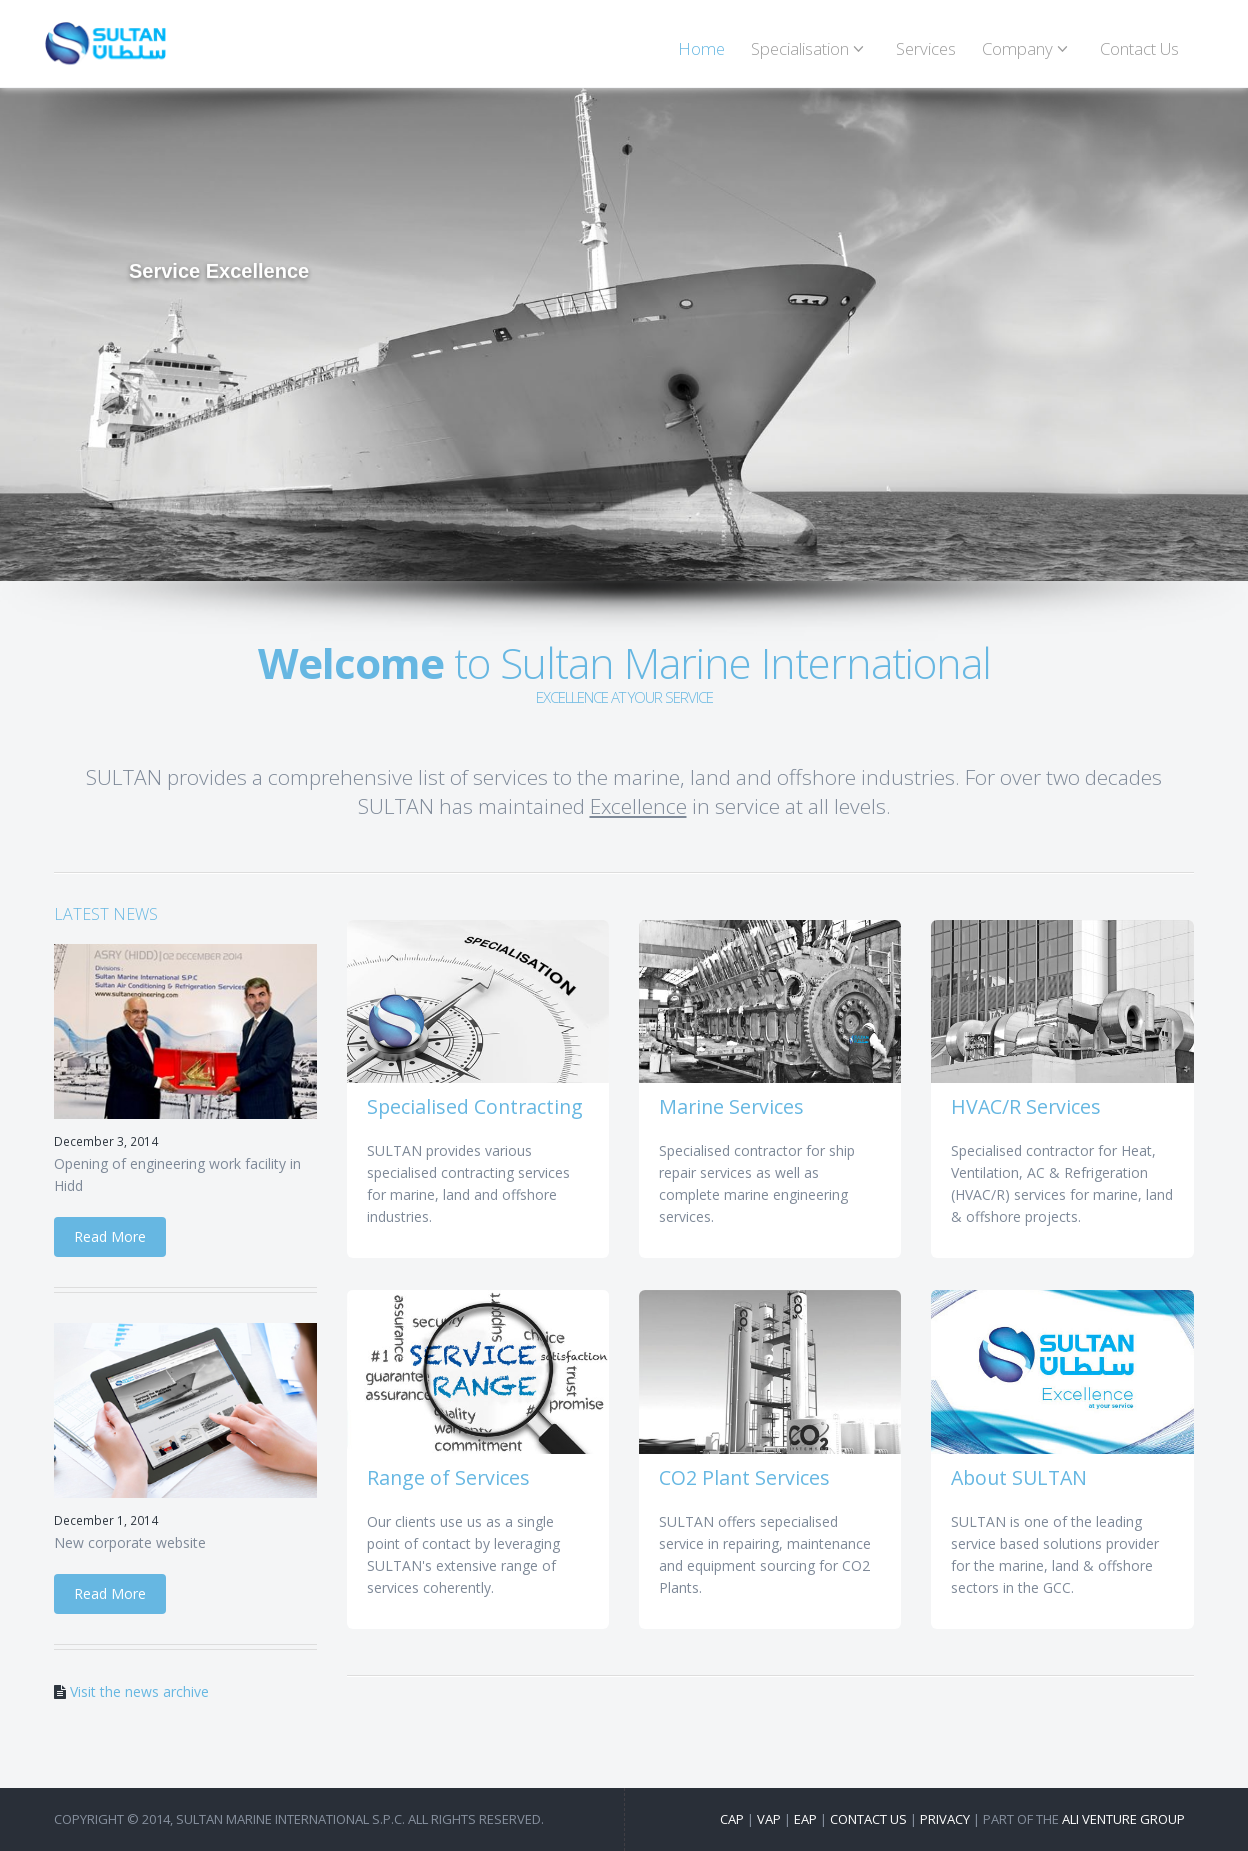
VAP (769, 1819)
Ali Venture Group (1123, 1819)
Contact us (868, 1819)
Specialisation (810, 48)
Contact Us (1139, 48)
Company (1028, 48)
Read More (110, 1236)
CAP (732, 1819)
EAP (805, 1819)
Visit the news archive (139, 1691)
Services (926, 48)
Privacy (945, 1819)
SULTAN (105, 43)
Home (701, 48)
